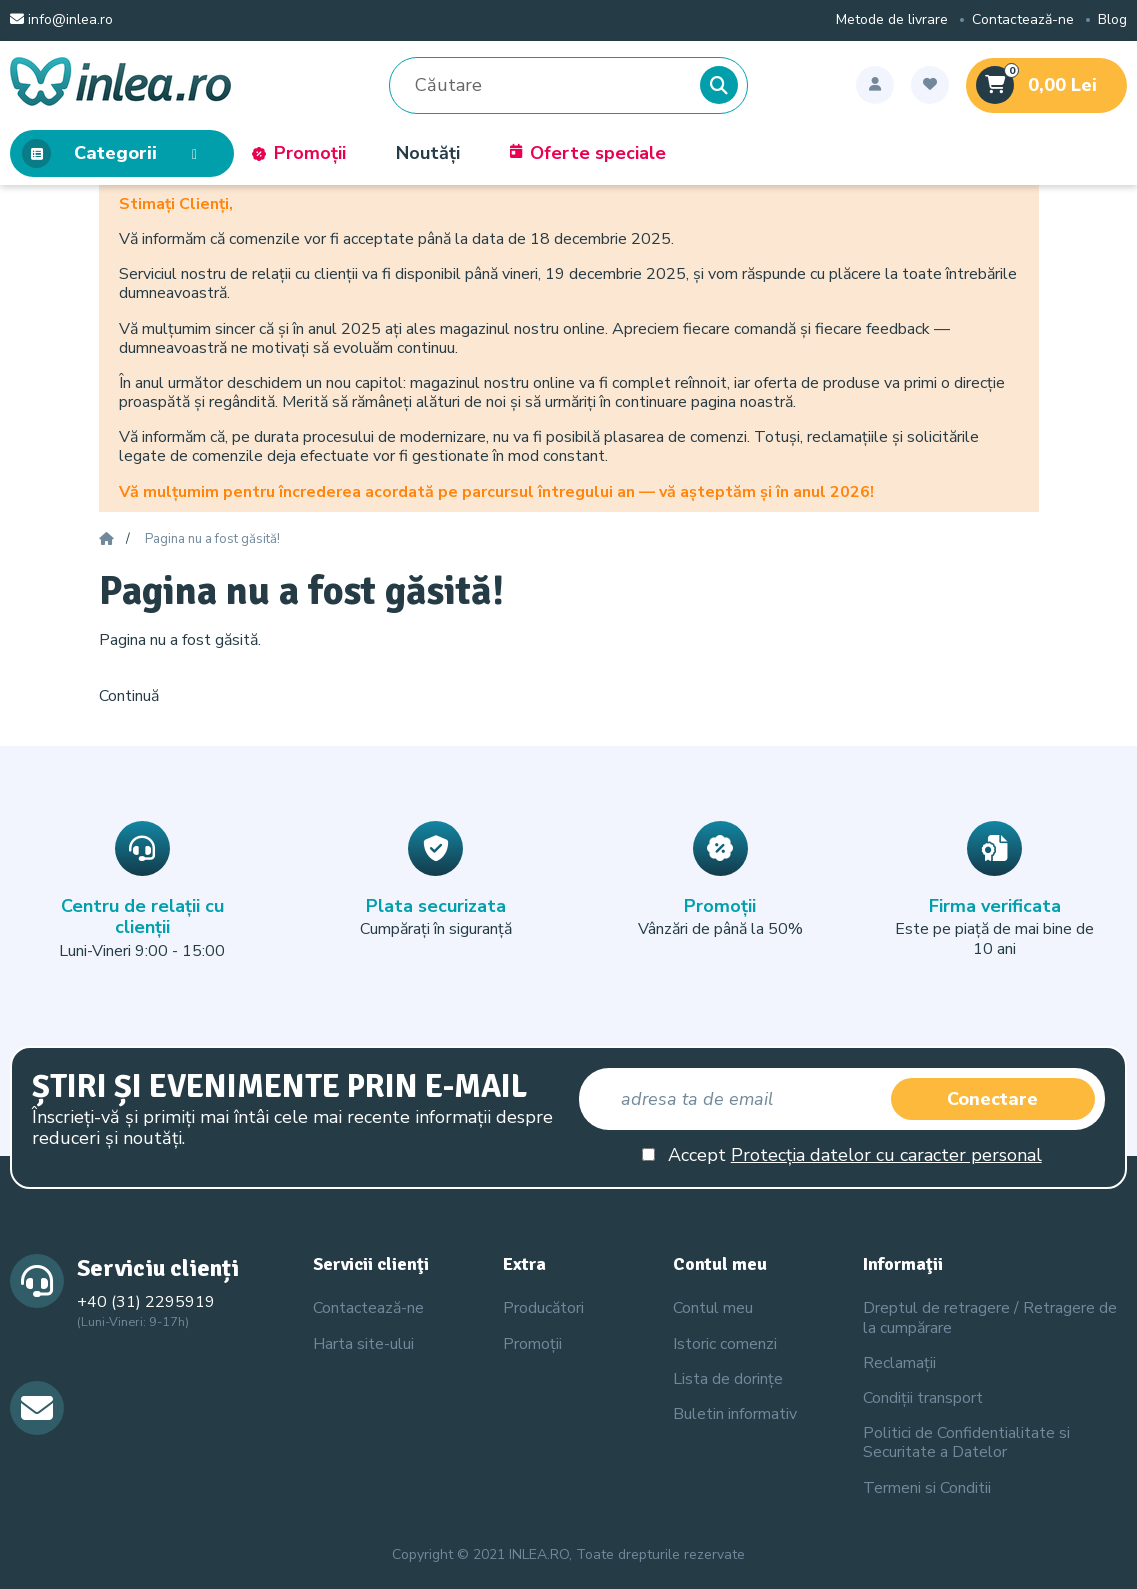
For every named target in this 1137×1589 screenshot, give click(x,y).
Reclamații (899, 1363)
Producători (543, 1308)
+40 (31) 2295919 (146, 1302)
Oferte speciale (588, 154)
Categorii (115, 154)
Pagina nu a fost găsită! (212, 540)
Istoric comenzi (725, 1344)
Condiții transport (923, 1398)
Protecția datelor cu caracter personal (886, 1155)
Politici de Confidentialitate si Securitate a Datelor (966, 1442)
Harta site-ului (363, 1344)
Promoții (299, 154)
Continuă (129, 696)
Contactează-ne (1023, 20)
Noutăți (428, 154)
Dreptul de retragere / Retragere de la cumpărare (990, 1317)
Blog (1112, 20)
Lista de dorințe (728, 1379)
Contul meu (713, 1308)
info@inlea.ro (61, 20)
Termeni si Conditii (927, 1488)
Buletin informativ (735, 1414)
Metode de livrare (892, 20)
